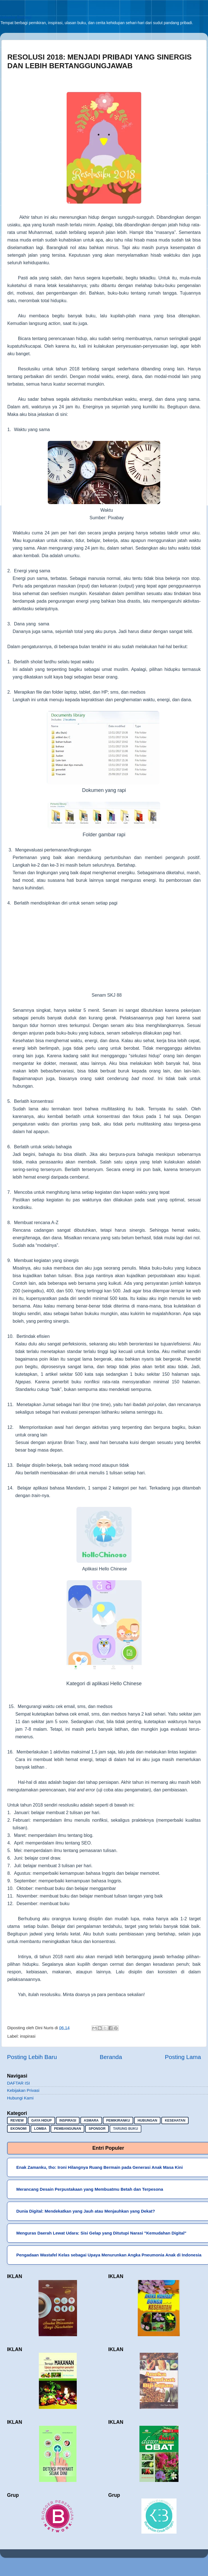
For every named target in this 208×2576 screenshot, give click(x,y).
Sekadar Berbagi (15, 17)
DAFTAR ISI (18, 2083)
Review (17, 2120)
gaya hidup (41, 2120)
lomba (40, 2129)
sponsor (97, 2129)
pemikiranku (118, 2120)
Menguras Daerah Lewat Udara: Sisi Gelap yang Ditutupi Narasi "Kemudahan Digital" (101, 2233)
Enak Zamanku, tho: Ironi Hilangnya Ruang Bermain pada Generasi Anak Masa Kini (99, 2167)
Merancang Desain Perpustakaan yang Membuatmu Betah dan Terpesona (89, 2189)
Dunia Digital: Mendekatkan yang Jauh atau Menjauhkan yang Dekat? (85, 2211)
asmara (91, 2120)
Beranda (111, 2057)
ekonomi (18, 2129)
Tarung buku (125, 2129)
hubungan (147, 2120)
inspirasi (27, 2036)
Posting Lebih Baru (32, 2057)
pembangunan (67, 2129)
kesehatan (175, 2120)
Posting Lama (183, 2057)
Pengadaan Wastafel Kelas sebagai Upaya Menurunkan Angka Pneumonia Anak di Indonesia (109, 2254)
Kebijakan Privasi (23, 2090)
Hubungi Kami (20, 2098)
